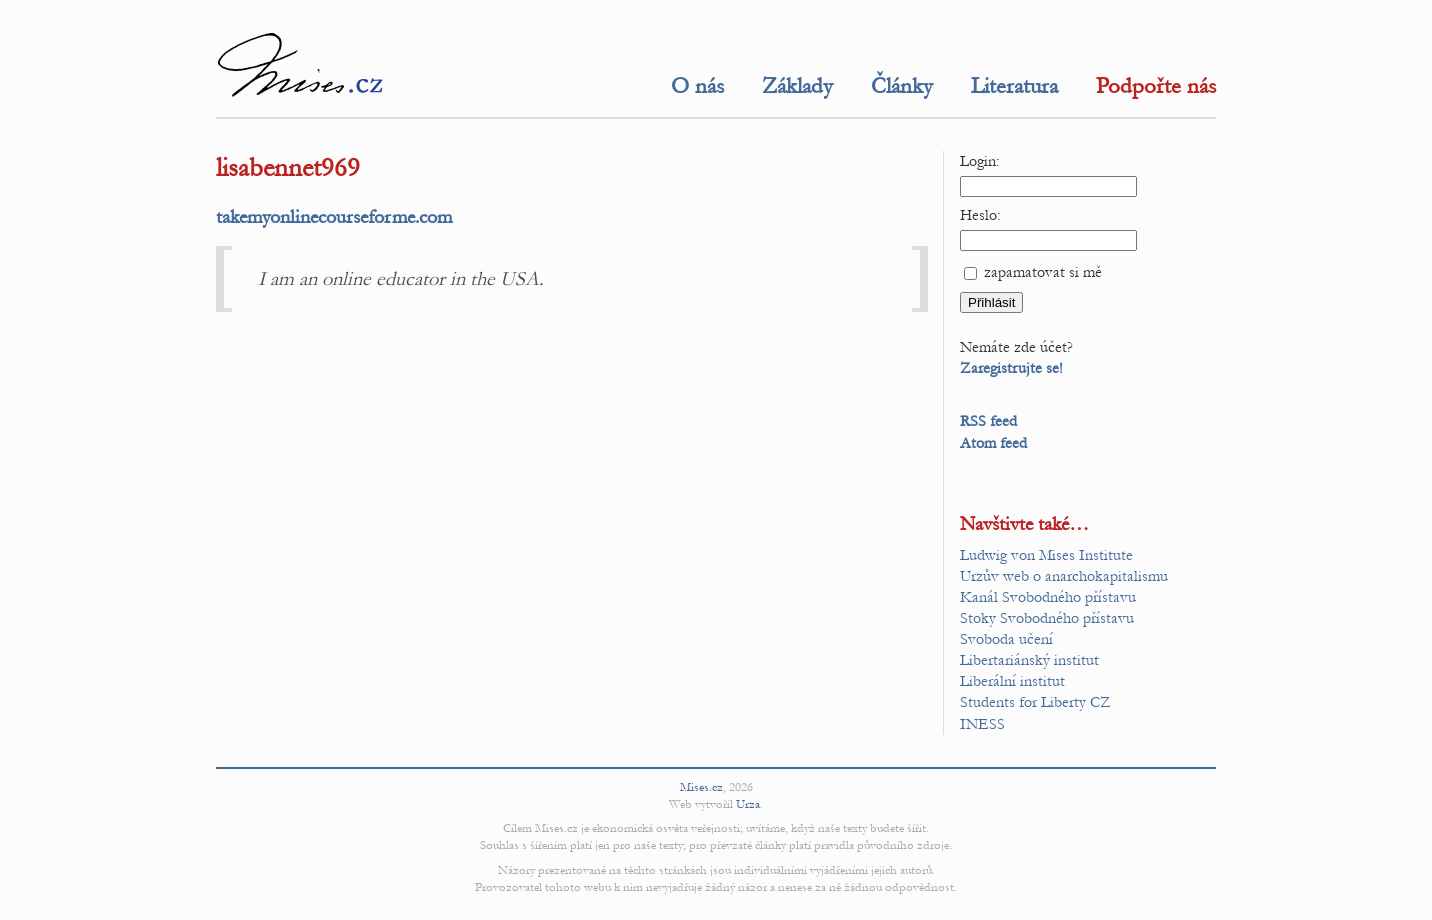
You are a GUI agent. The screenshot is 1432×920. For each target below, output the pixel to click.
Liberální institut (1012, 681)
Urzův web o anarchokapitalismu (1064, 576)
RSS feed (988, 421)
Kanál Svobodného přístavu (1048, 597)
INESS (982, 724)
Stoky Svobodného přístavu (1047, 618)
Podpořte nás (1156, 86)
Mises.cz (701, 787)
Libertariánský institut (1029, 660)
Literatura (1014, 86)
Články (902, 86)
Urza (748, 804)
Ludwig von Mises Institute (1046, 555)
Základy (797, 86)
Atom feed (993, 443)
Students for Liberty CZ (1035, 702)
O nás (697, 86)
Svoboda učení (1006, 639)
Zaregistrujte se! (1011, 368)
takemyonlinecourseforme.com (334, 216)
